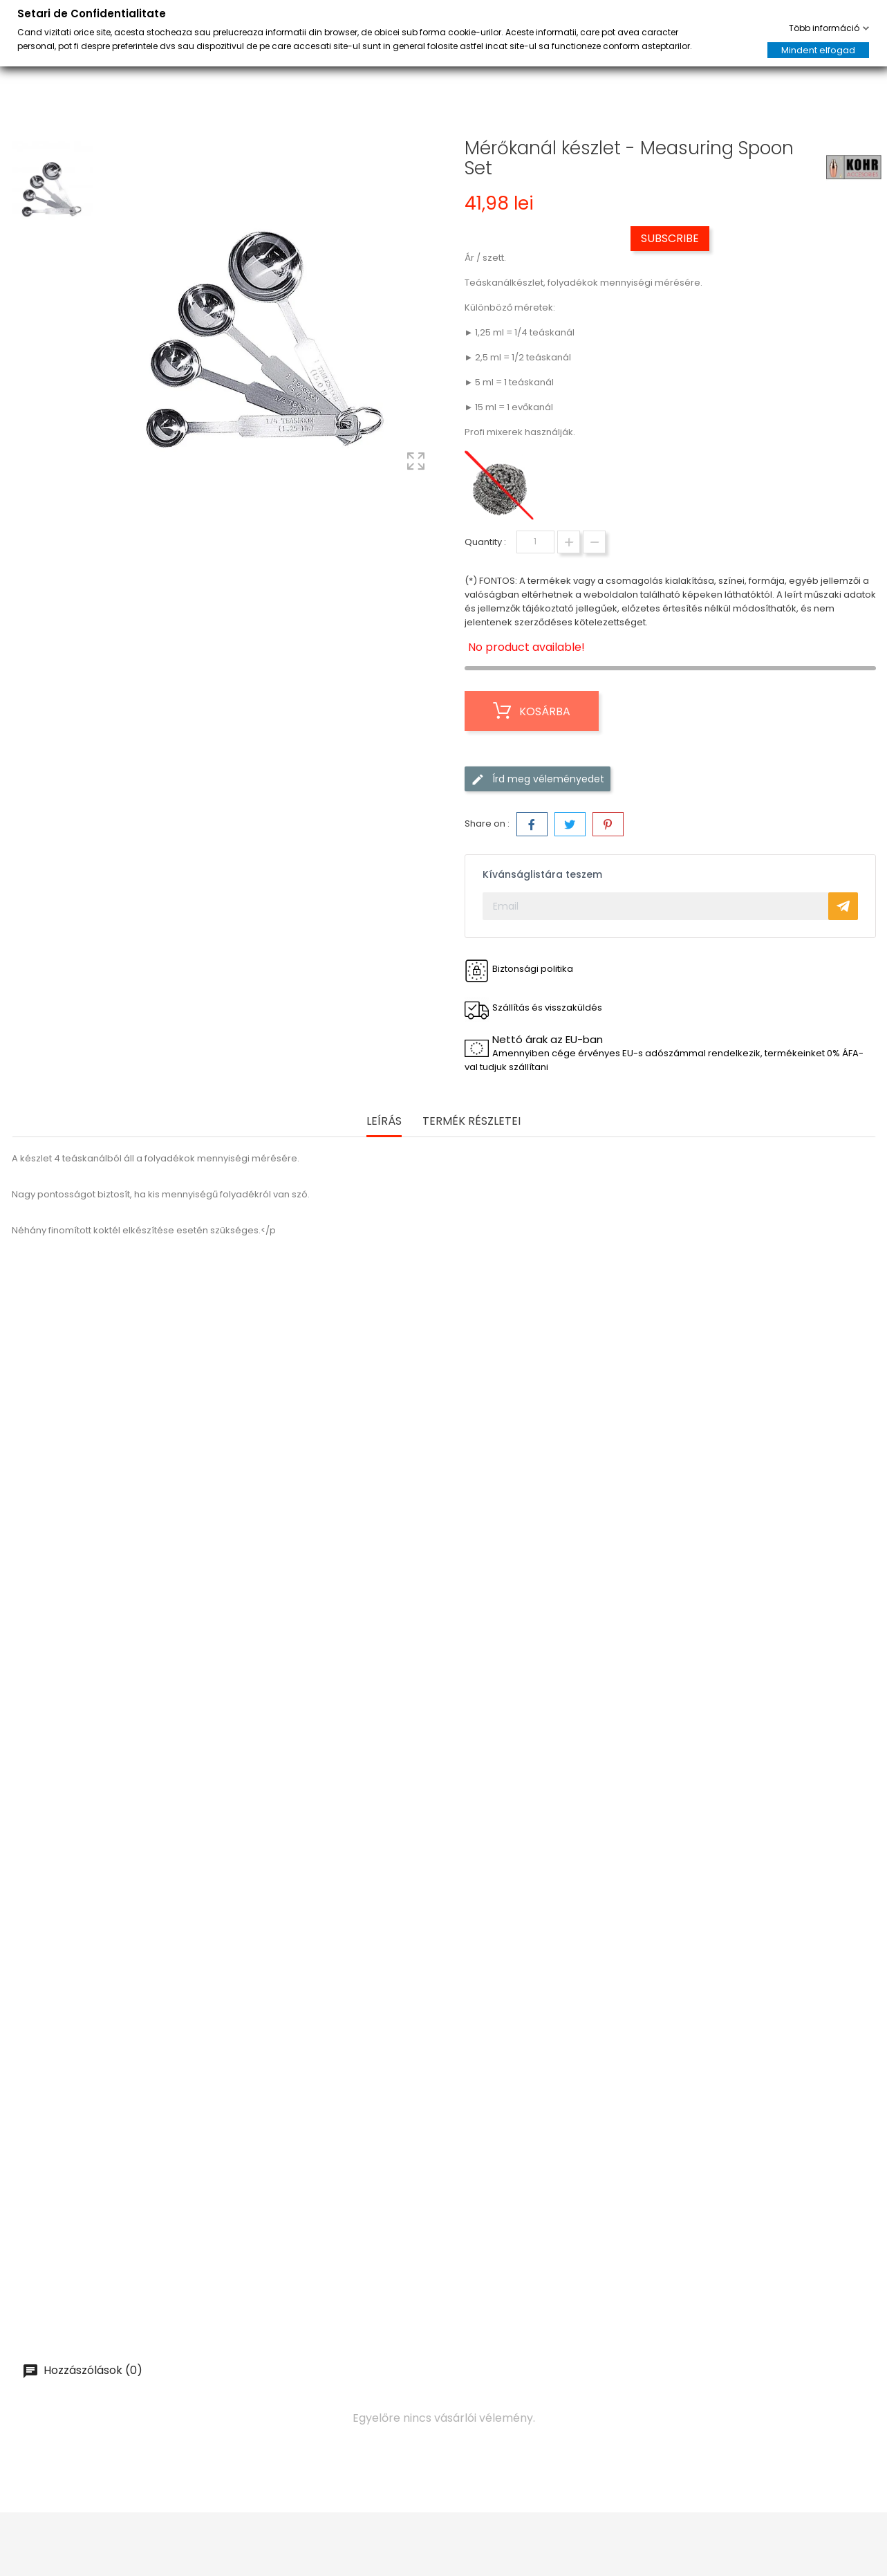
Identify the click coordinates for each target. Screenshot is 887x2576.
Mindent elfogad (818, 50)
